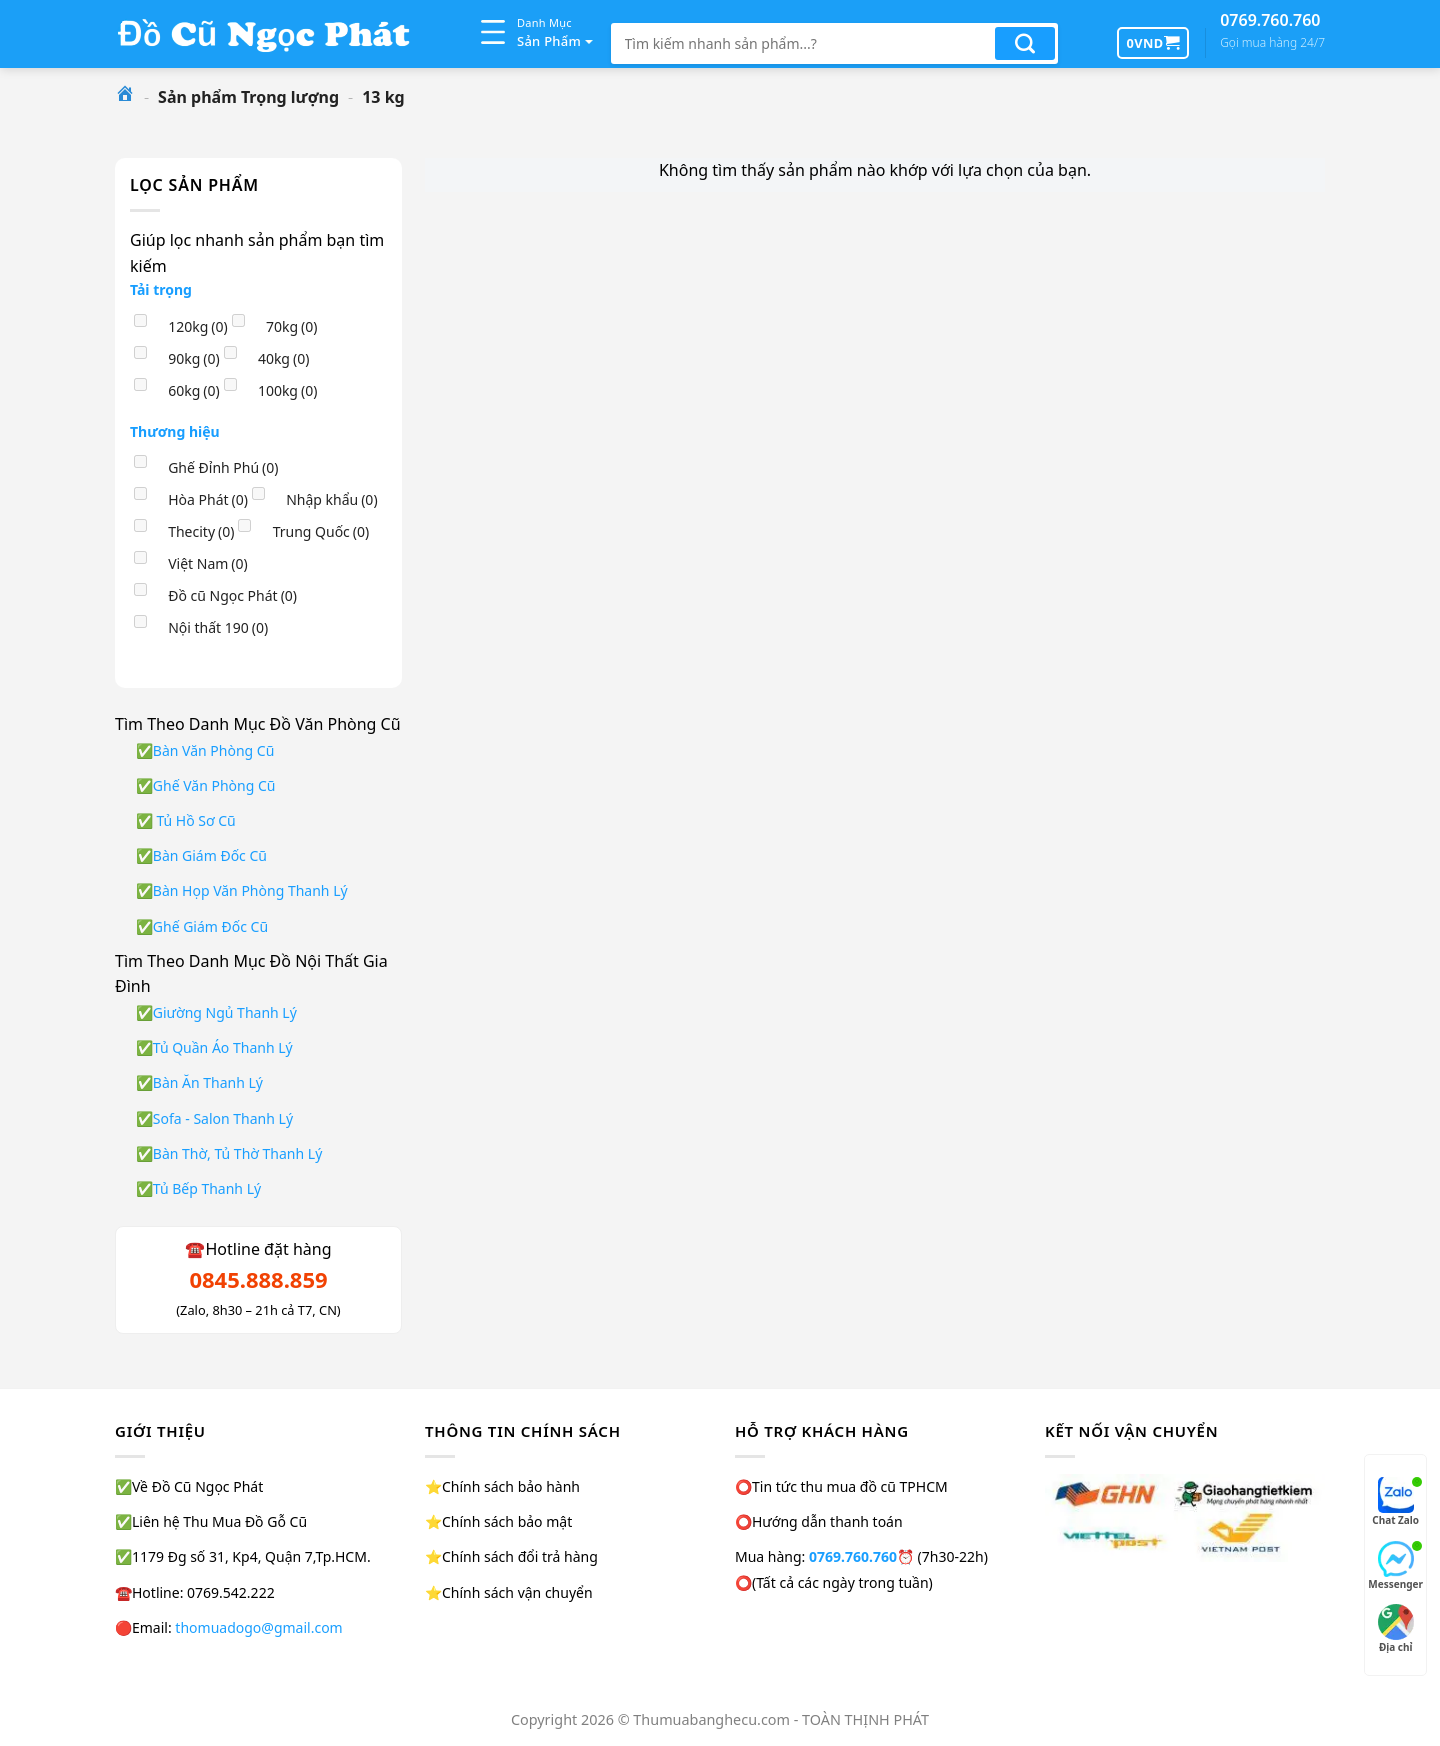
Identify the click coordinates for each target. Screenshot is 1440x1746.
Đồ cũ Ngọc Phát (232, 595)
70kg (292, 326)
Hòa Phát (208, 499)
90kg (194, 358)
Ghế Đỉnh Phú (223, 467)
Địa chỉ (1396, 1629)
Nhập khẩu (331, 499)
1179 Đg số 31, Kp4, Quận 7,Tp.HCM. (251, 1556)
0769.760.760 (1272, 31)
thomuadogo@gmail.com (258, 1627)
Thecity (201, 531)
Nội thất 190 (218, 627)
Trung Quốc (321, 531)
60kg (194, 390)
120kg (198, 326)
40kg (284, 358)
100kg (288, 390)
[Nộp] (1025, 43)
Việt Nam (208, 563)
